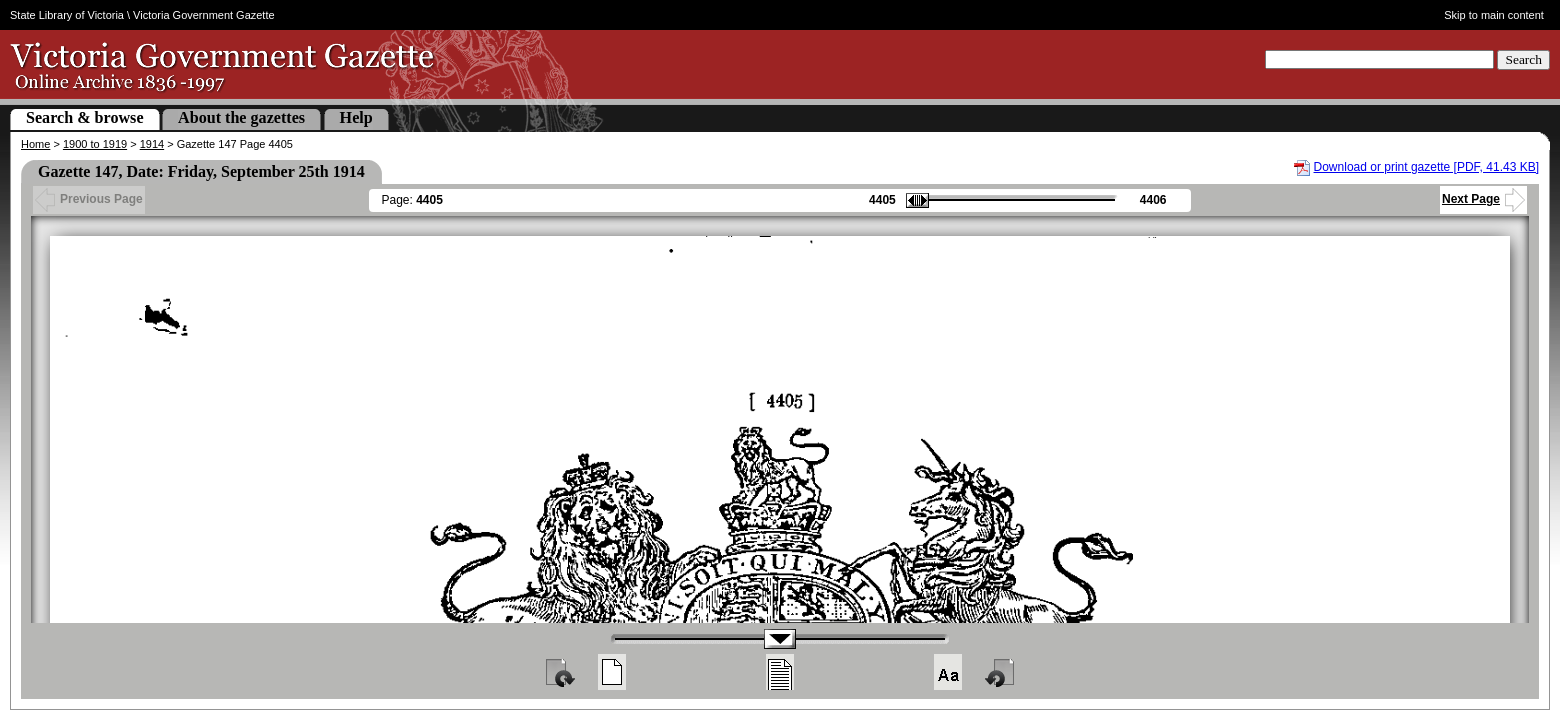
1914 (152, 144)
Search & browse (85, 117)
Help (356, 117)
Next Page (1483, 199)
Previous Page (89, 199)
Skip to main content (1494, 15)
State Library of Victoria (67, 15)
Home (35, 144)
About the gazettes (241, 117)
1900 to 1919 (95, 144)
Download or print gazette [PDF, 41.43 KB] (1426, 167)
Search (1523, 59)
